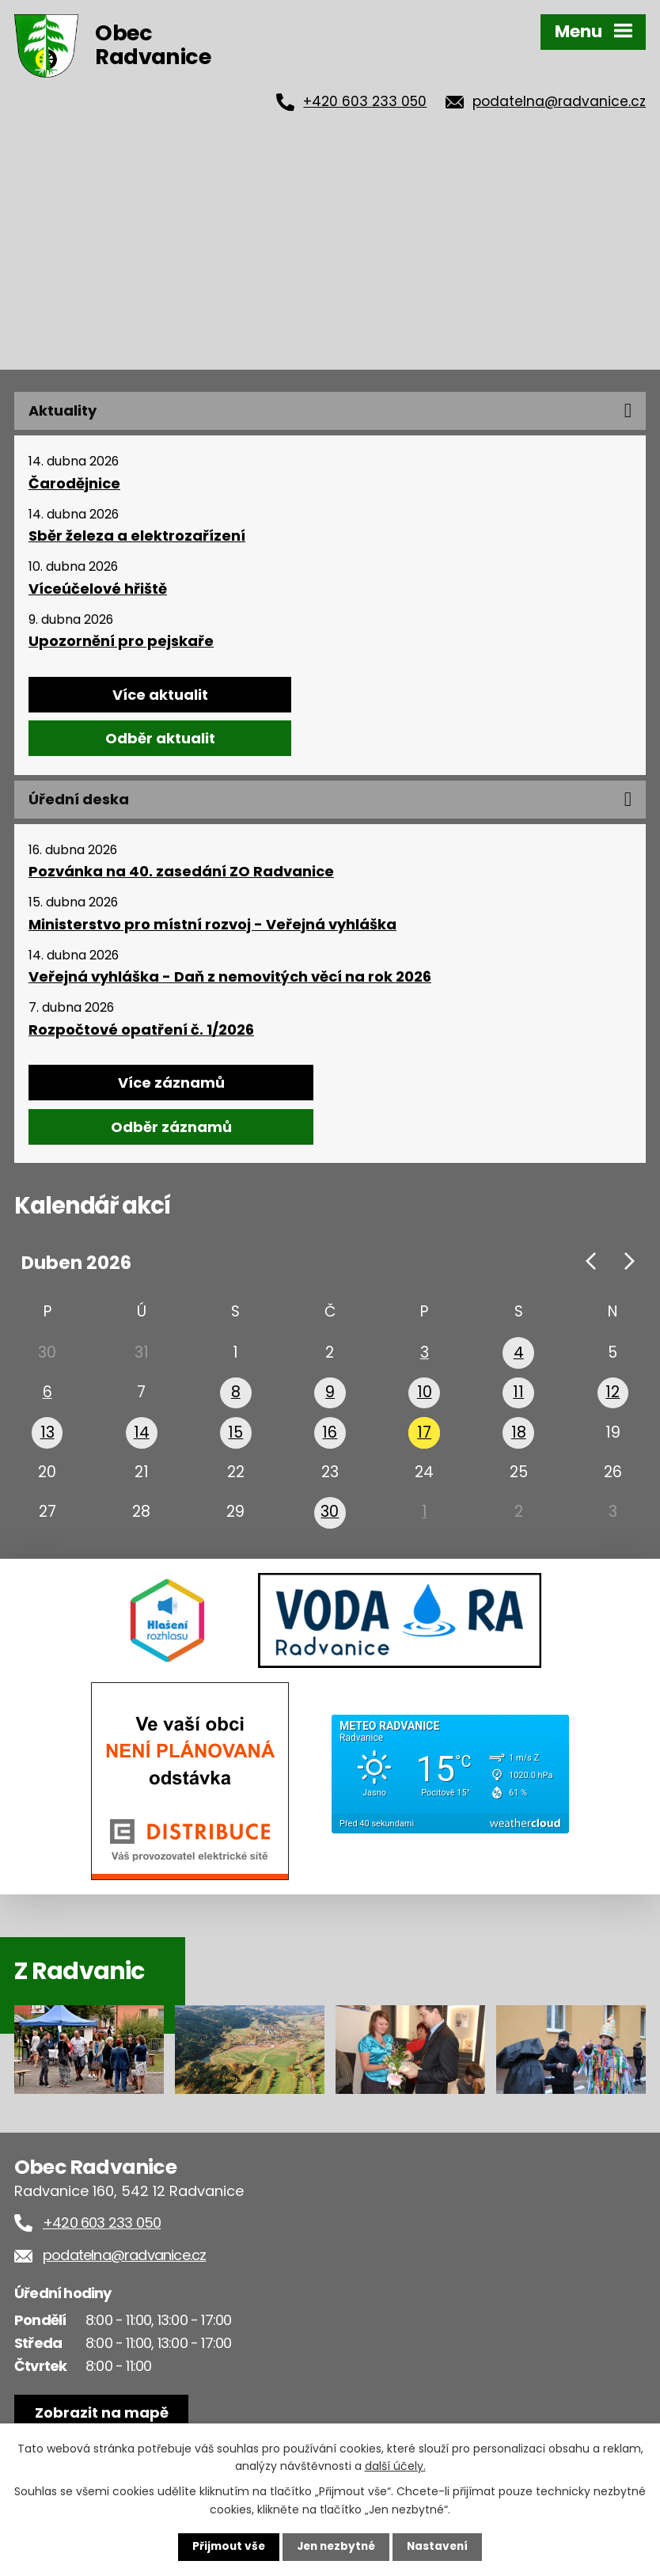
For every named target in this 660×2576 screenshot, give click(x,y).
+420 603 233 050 (365, 101)
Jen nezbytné (335, 2547)
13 (47, 1438)
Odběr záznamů (171, 1127)
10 (424, 1396)
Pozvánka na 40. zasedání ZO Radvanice (181, 871)
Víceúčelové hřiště (97, 588)
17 (424, 1438)
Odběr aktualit (160, 738)
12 (612, 1396)
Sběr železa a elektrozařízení (136, 535)
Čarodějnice (74, 483)
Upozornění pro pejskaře (121, 641)
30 (330, 1524)
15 (236, 1438)
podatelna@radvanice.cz (559, 101)
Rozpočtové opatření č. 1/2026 (141, 1029)
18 (518, 1438)
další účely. (395, 2465)
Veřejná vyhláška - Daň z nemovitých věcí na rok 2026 (229, 976)
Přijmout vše (225, 2547)
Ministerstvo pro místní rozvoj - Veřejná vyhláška (212, 924)
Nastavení (440, 2547)
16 (329, 1438)
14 (142, 1438)
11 (518, 1396)
